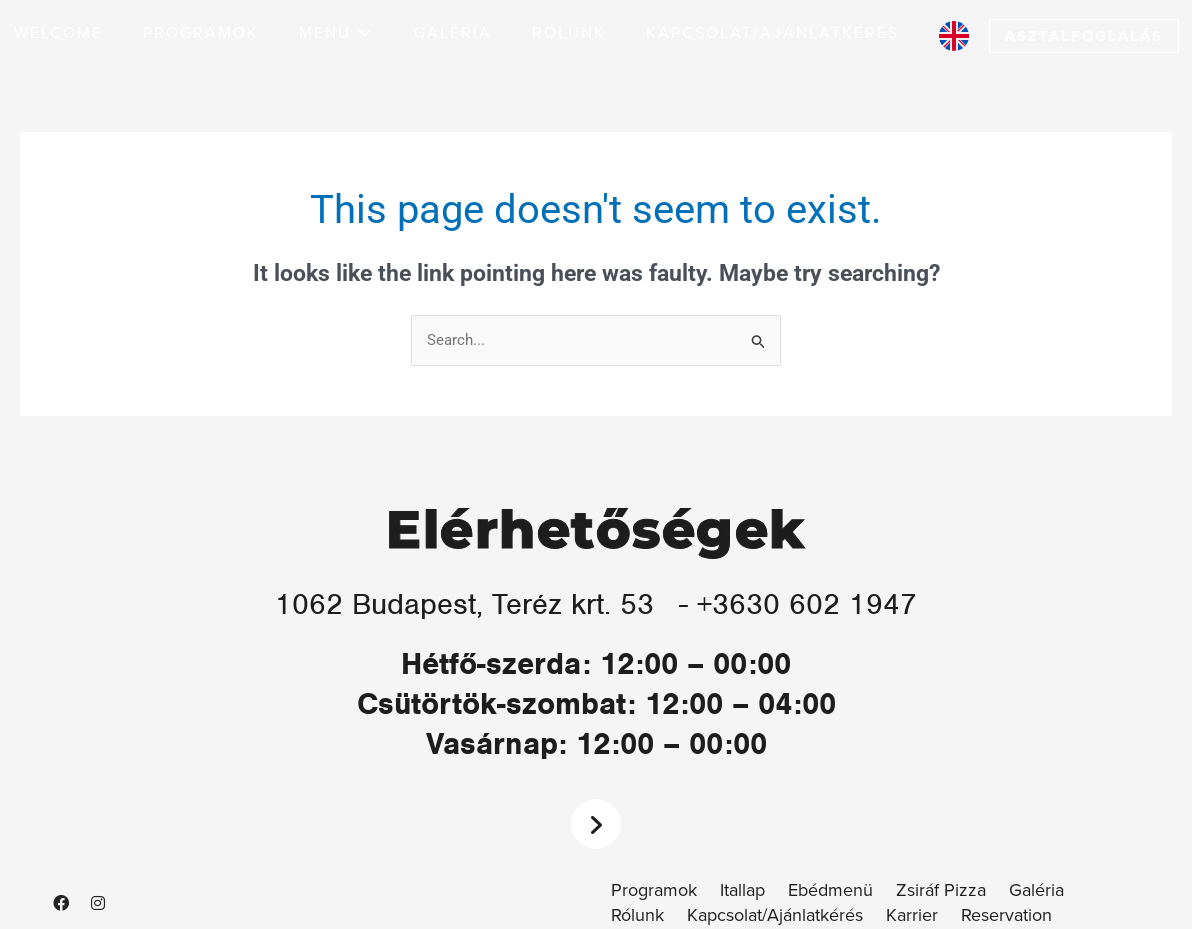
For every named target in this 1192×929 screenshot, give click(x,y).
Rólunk (637, 915)
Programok (654, 890)
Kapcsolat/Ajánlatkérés (775, 915)
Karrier (912, 915)
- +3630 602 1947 (801, 603)
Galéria (1036, 890)
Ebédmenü (830, 890)
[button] (336, 33)
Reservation (1006, 915)
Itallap (742, 890)
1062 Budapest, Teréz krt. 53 (464, 603)
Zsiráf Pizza (941, 890)
